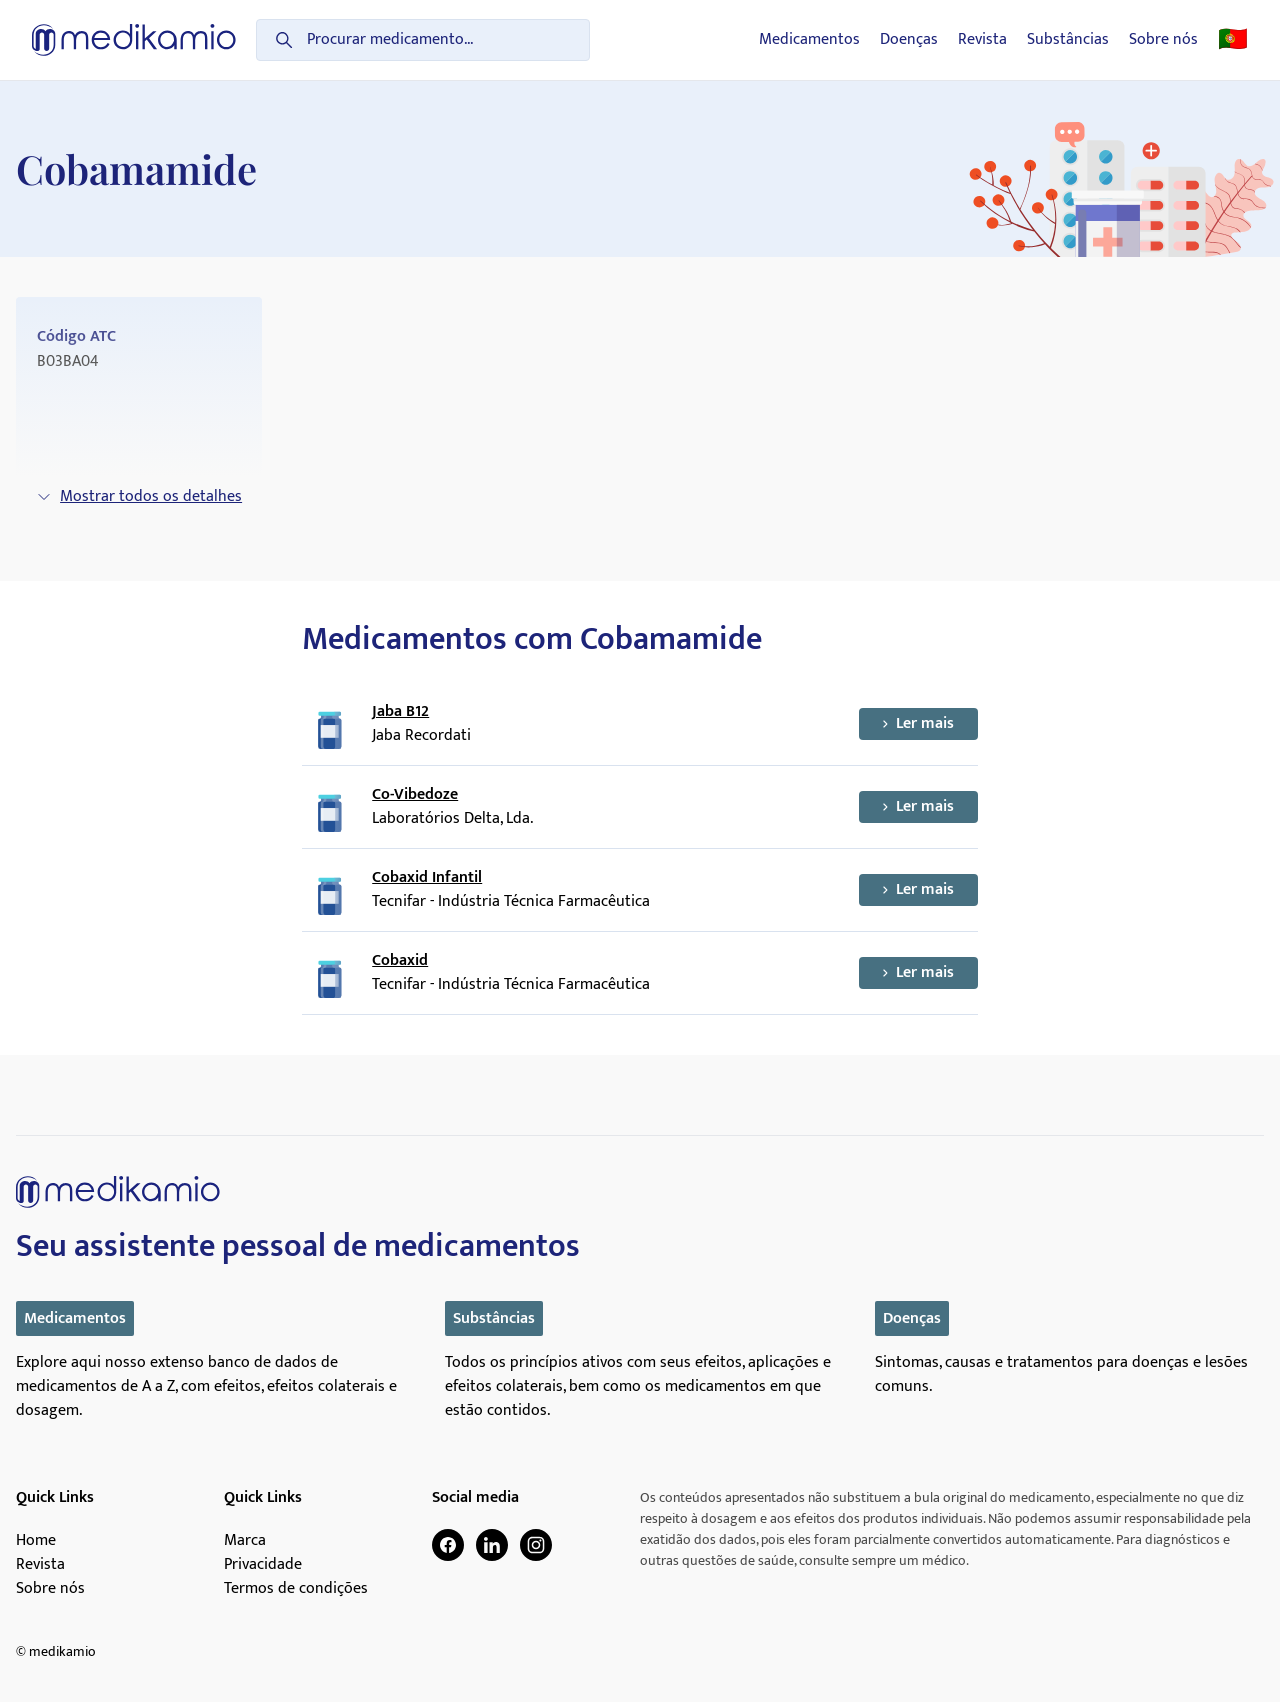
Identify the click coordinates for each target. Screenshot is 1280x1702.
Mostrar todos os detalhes (139, 496)
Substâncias (1068, 40)
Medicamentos (809, 40)
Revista (982, 40)
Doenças (909, 40)
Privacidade (263, 1565)
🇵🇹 (1233, 40)
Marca (245, 1541)
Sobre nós (1163, 40)
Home (36, 1541)
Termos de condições (296, 1589)
